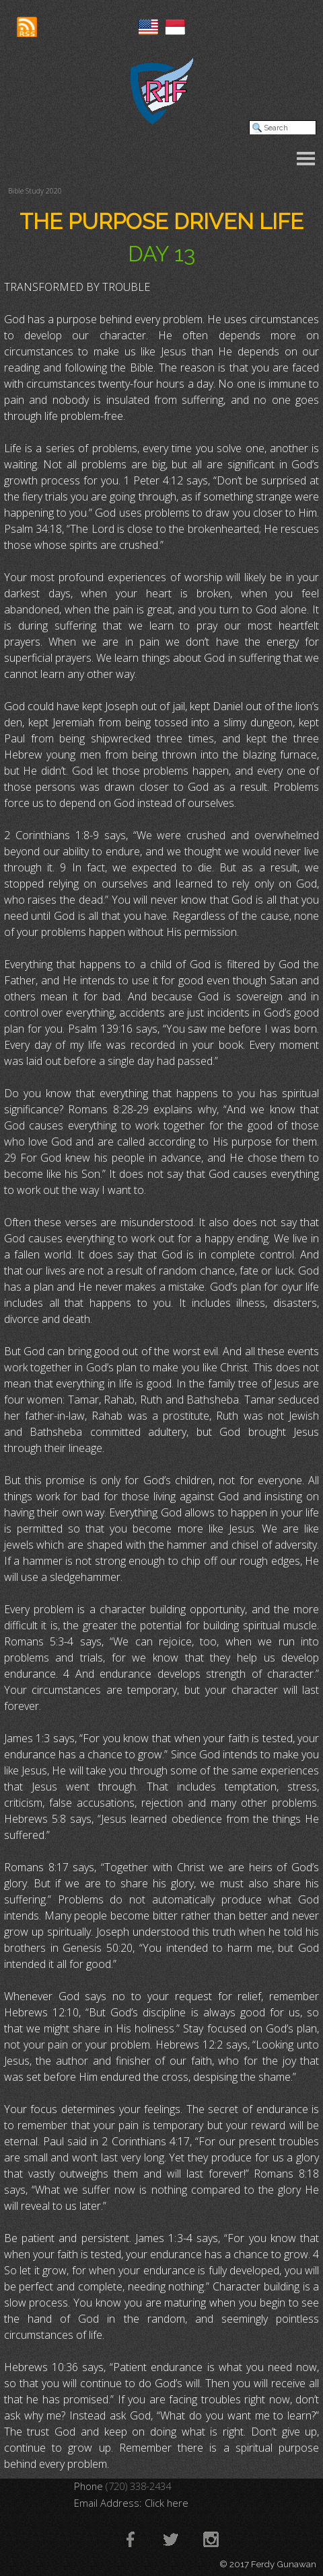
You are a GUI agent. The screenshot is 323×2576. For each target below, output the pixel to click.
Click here (166, 2502)
